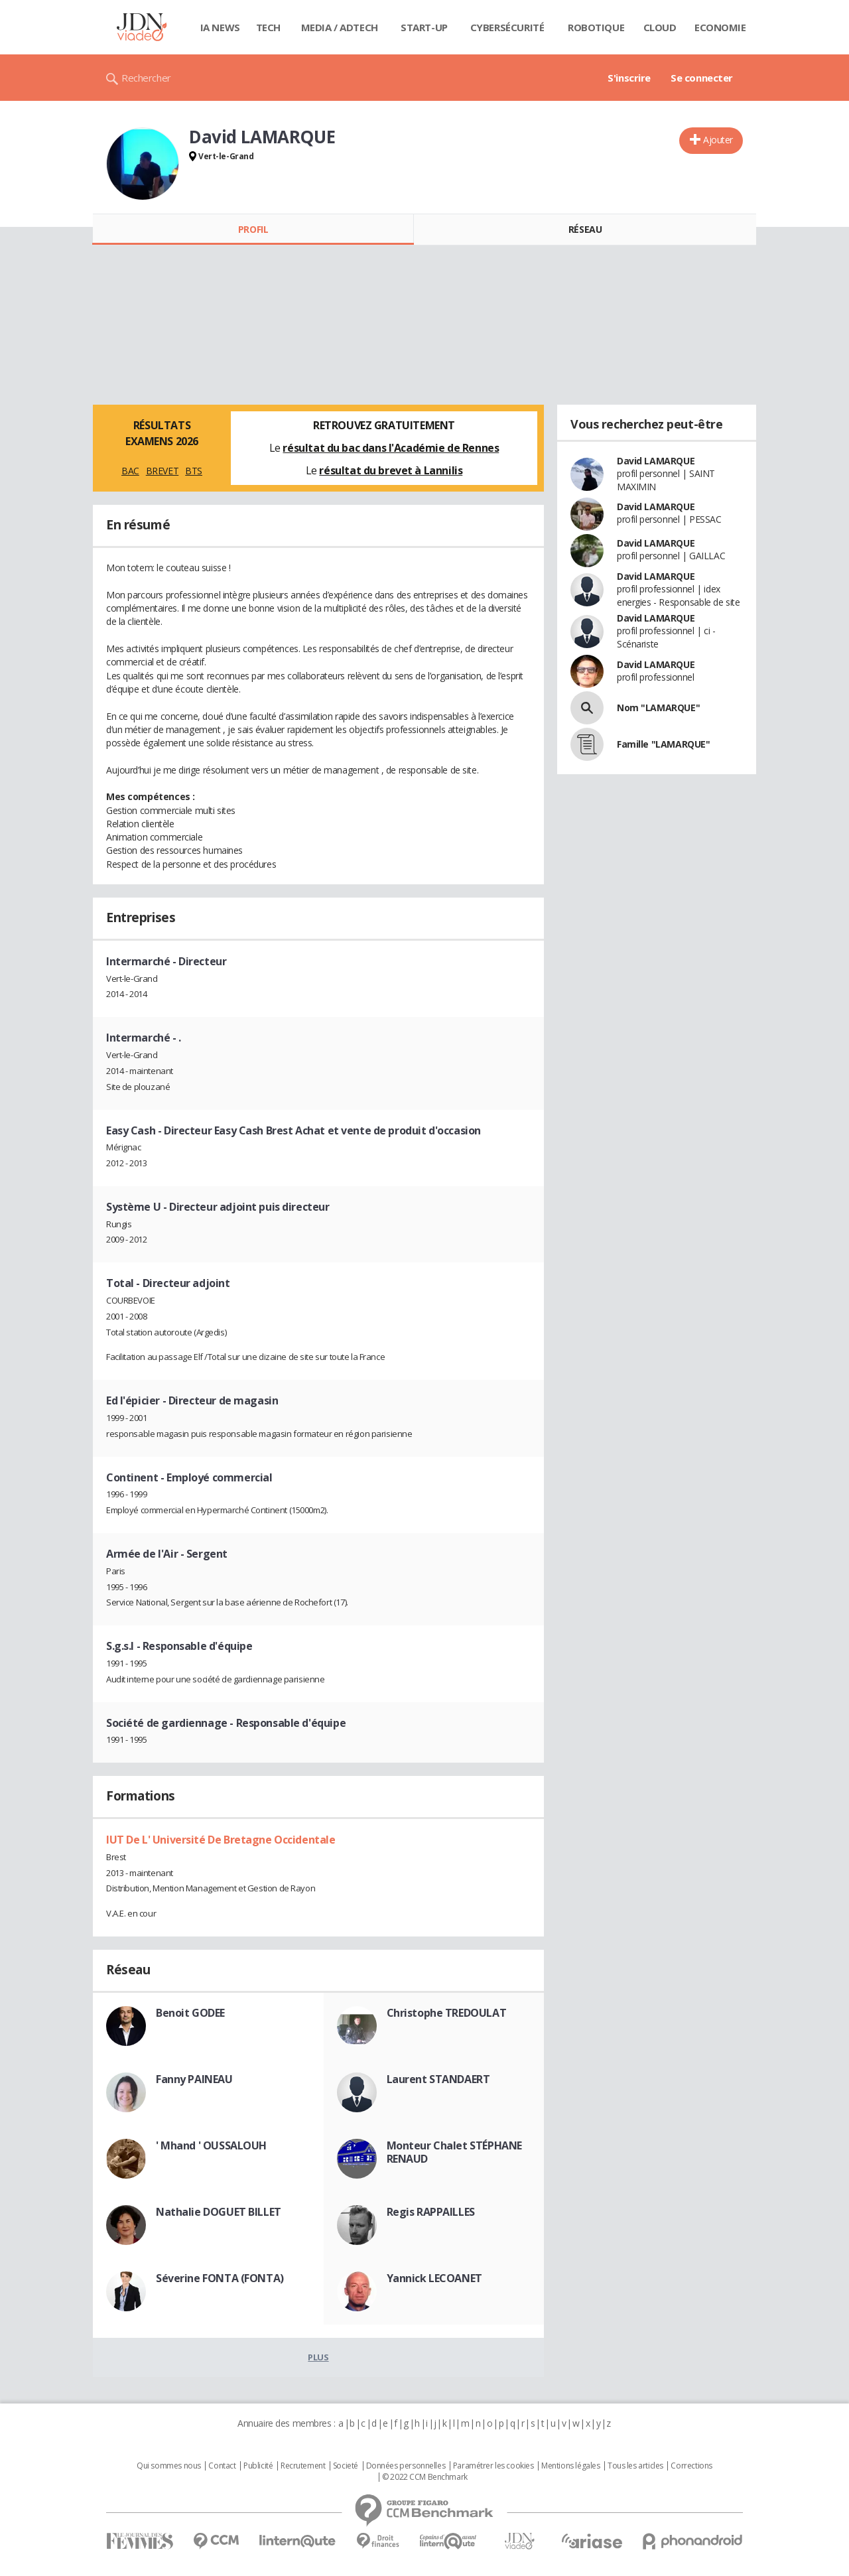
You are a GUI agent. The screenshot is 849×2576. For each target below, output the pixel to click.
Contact (221, 2466)
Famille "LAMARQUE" (663, 744)
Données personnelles (406, 2466)
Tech (268, 27)
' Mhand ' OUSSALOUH (211, 2145)
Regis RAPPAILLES (431, 2211)
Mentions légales (570, 2466)
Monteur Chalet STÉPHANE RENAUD (454, 2152)
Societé (345, 2466)
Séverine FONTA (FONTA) (220, 2278)
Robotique (596, 27)
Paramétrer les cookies (493, 2466)
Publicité (258, 2466)
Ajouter (718, 139)
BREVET (162, 470)
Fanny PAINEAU (194, 2079)
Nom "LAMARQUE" (658, 707)
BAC (130, 470)
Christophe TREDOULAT (447, 2012)
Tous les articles (635, 2466)
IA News (220, 27)
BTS (193, 470)
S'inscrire (629, 77)
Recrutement (303, 2466)
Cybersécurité (507, 27)
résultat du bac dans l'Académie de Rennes (391, 448)
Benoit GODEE (190, 2012)
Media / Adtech (339, 27)
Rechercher (146, 77)
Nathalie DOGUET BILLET (218, 2211)
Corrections (691, 2466)
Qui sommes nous (169, 2466)
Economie (720, 27)
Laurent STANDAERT (438, 2079)
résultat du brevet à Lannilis (390, 470)
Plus (318, 2357)
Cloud (660, 27)
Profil (253, 229)
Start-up (424, 27)
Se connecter (702, 77)
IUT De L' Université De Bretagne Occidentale (221, 1839)
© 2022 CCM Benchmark (425, 2477)
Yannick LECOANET (434, 2278)
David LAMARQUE (655, 460)
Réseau (585, 229)
